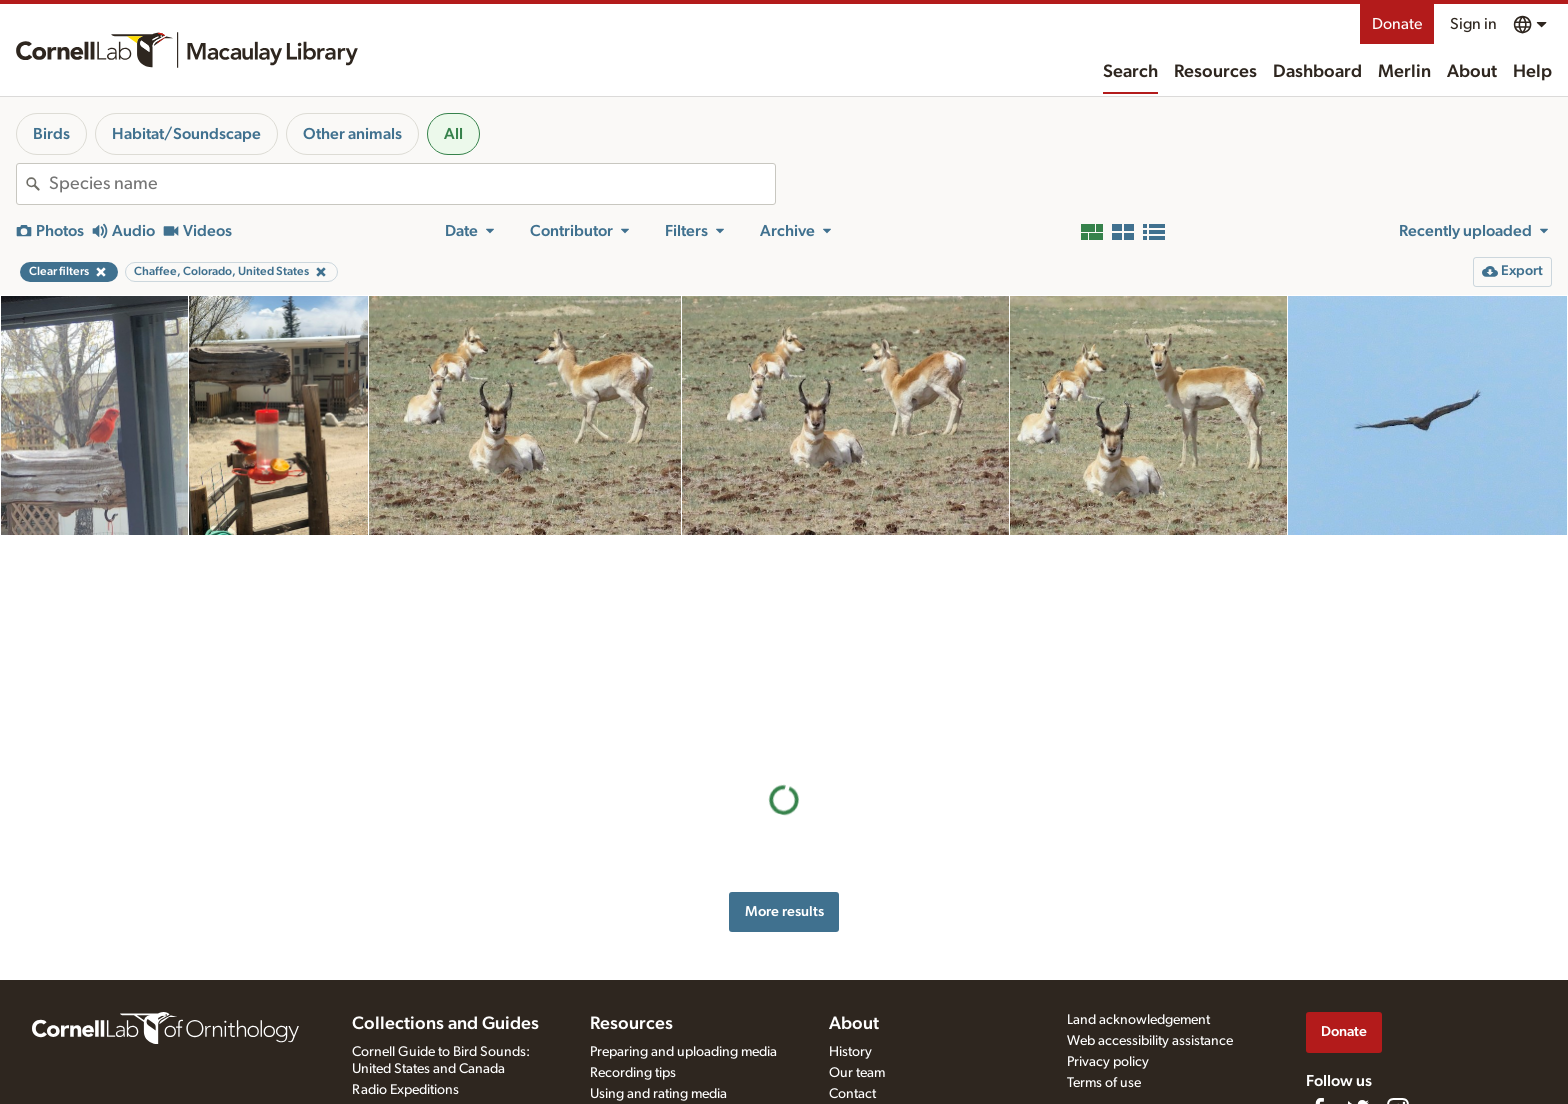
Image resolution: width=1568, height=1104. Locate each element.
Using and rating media (658, 1094)
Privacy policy (1108, 1062)
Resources (1215, 72)
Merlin (1404, 72)
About (1472, 72)
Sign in (1473, 24)
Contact (852, 1094)
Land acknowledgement (1138, 1020)
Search (1130, 72)
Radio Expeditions (405, 1090)
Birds (51, 134)
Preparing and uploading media (683, 1052)
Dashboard (1317, 72)
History (850, 1052)
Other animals (352, 134)
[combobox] (412, 184)
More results (784, 695)
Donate (1397, 24)
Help (1532, 72)
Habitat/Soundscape (186, 134)
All (453, 134)
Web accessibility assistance (1150, 1041)
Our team (857, 1073)
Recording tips (633, 1073)
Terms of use (1104, 1083)
